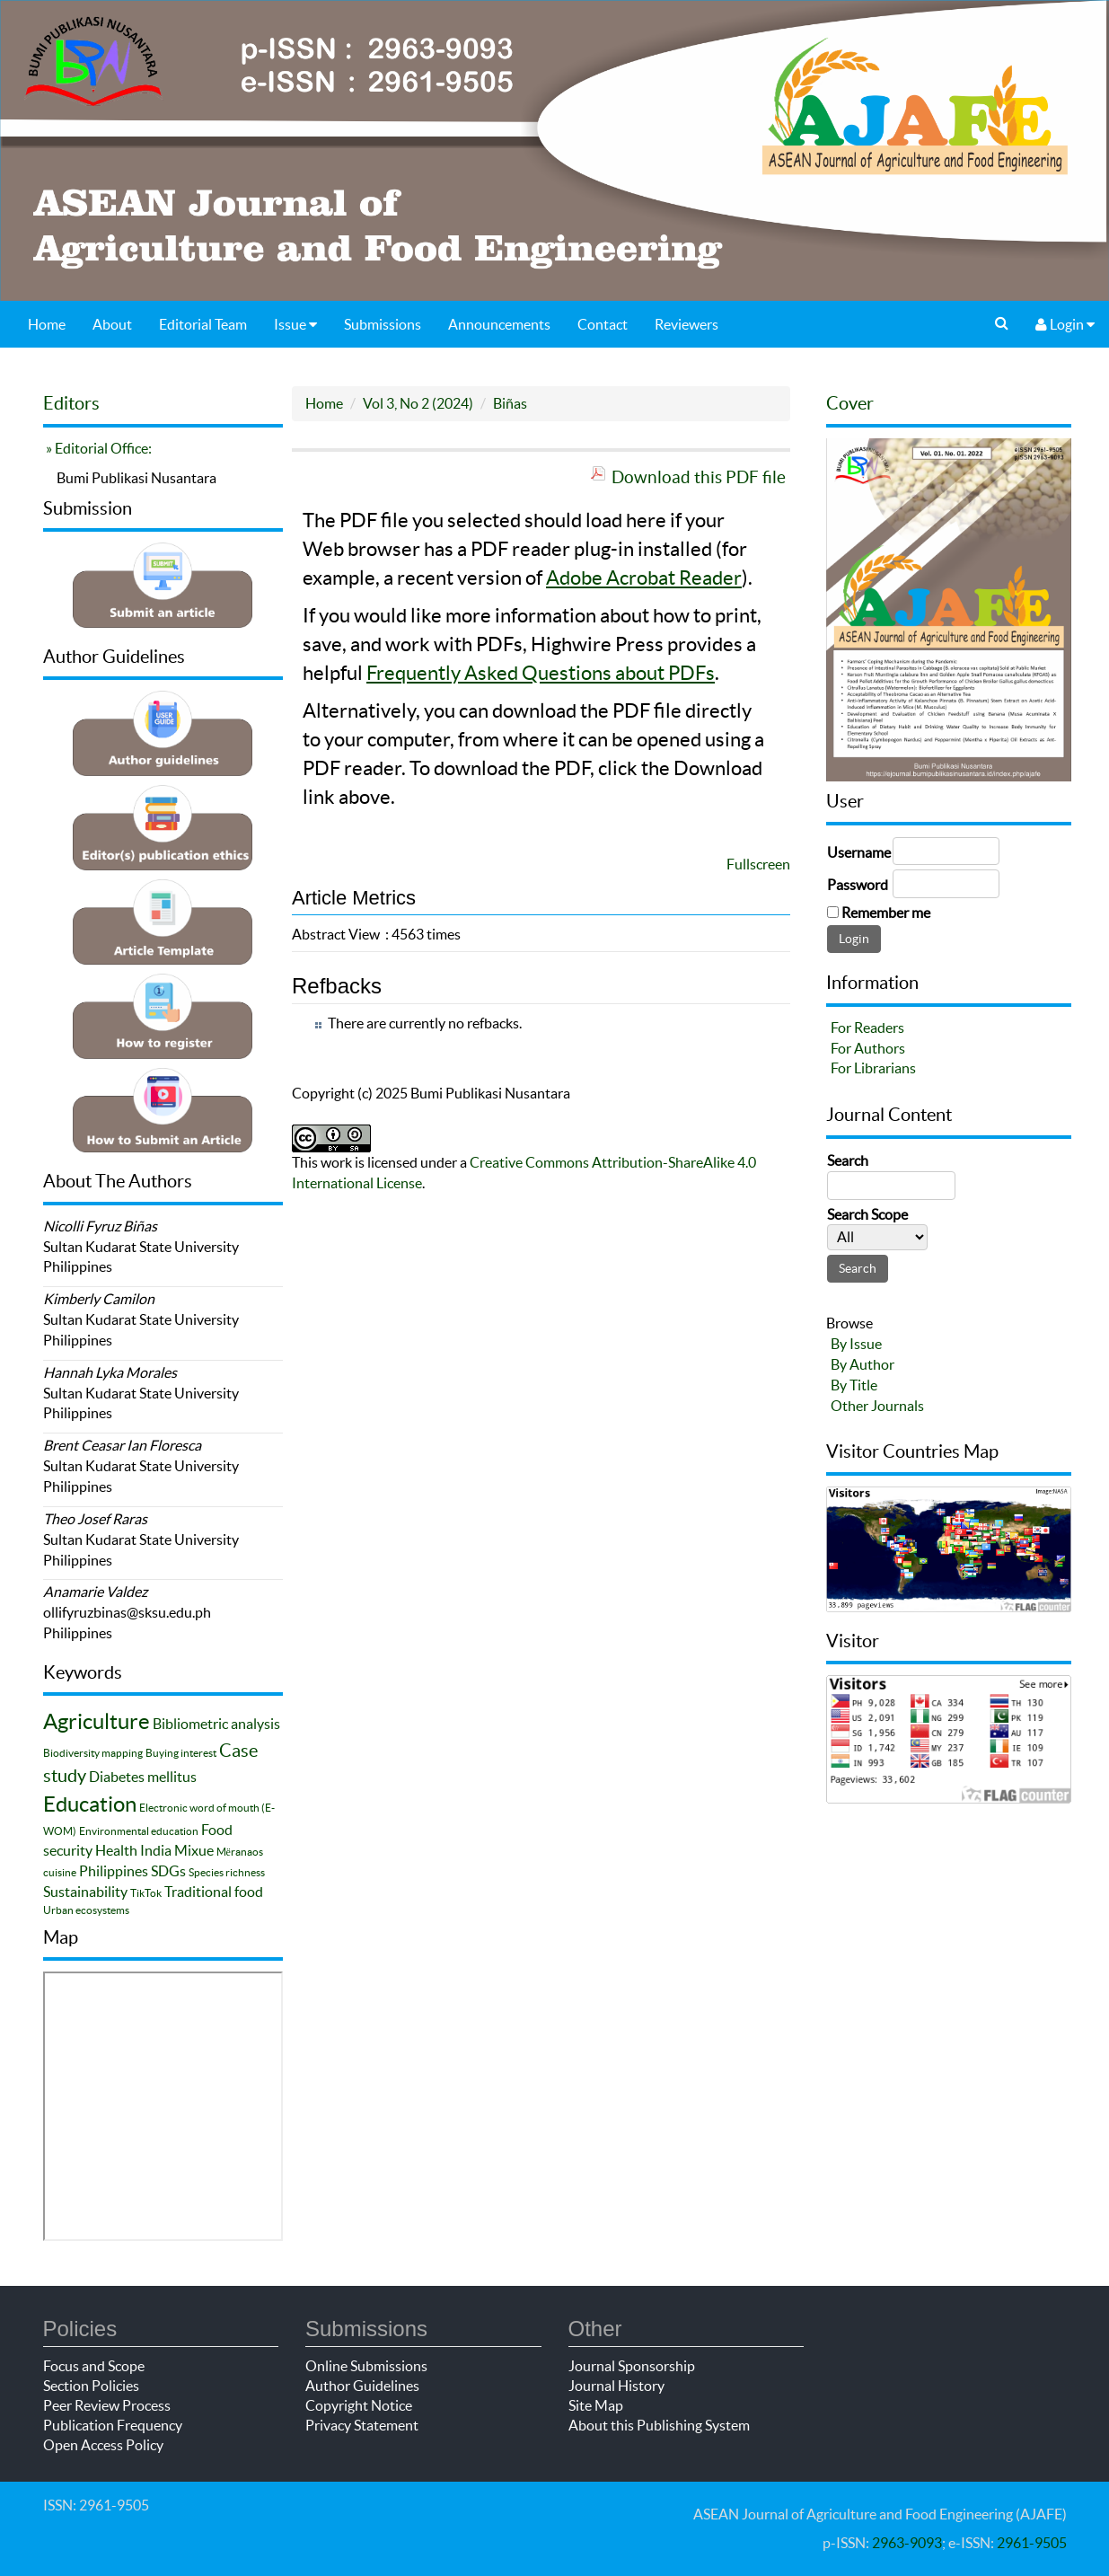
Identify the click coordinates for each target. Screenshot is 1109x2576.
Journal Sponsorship (631, 2366)
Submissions (382, 324)
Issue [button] (295, 324)
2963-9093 (907, 2543)
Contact (602, 324)
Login (1065, 324)
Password (857, 885)
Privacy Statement (361, 2425)
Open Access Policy (103, 2445)
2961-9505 (1032, 2543)
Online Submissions (366, 2366)
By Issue (856, 1344)
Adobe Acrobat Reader (644, 577)
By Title (854, 1385)
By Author (862, 1364)
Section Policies (91, 2386)
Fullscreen (758, 864)
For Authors (868, 1048)
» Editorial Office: (97, 448)
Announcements (499, 324)
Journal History (616, 2386)
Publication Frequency (112, 2425)
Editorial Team (203, 324)
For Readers (867, 1027)
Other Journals (877, 1406)
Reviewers (686, 324)
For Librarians (873, 1068)
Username (859, 852)
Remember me (885, 912)
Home (47, 324)
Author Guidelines (362, 2386)
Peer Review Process (107, 2405)
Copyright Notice (358, 2405)
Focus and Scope (94, 2366)
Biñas (510, 403)
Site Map (595, 2405)
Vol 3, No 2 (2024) (418, 403)
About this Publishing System (659, 2425)
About (112, 324)
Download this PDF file (699, 477)
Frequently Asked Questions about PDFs (540, 672)
